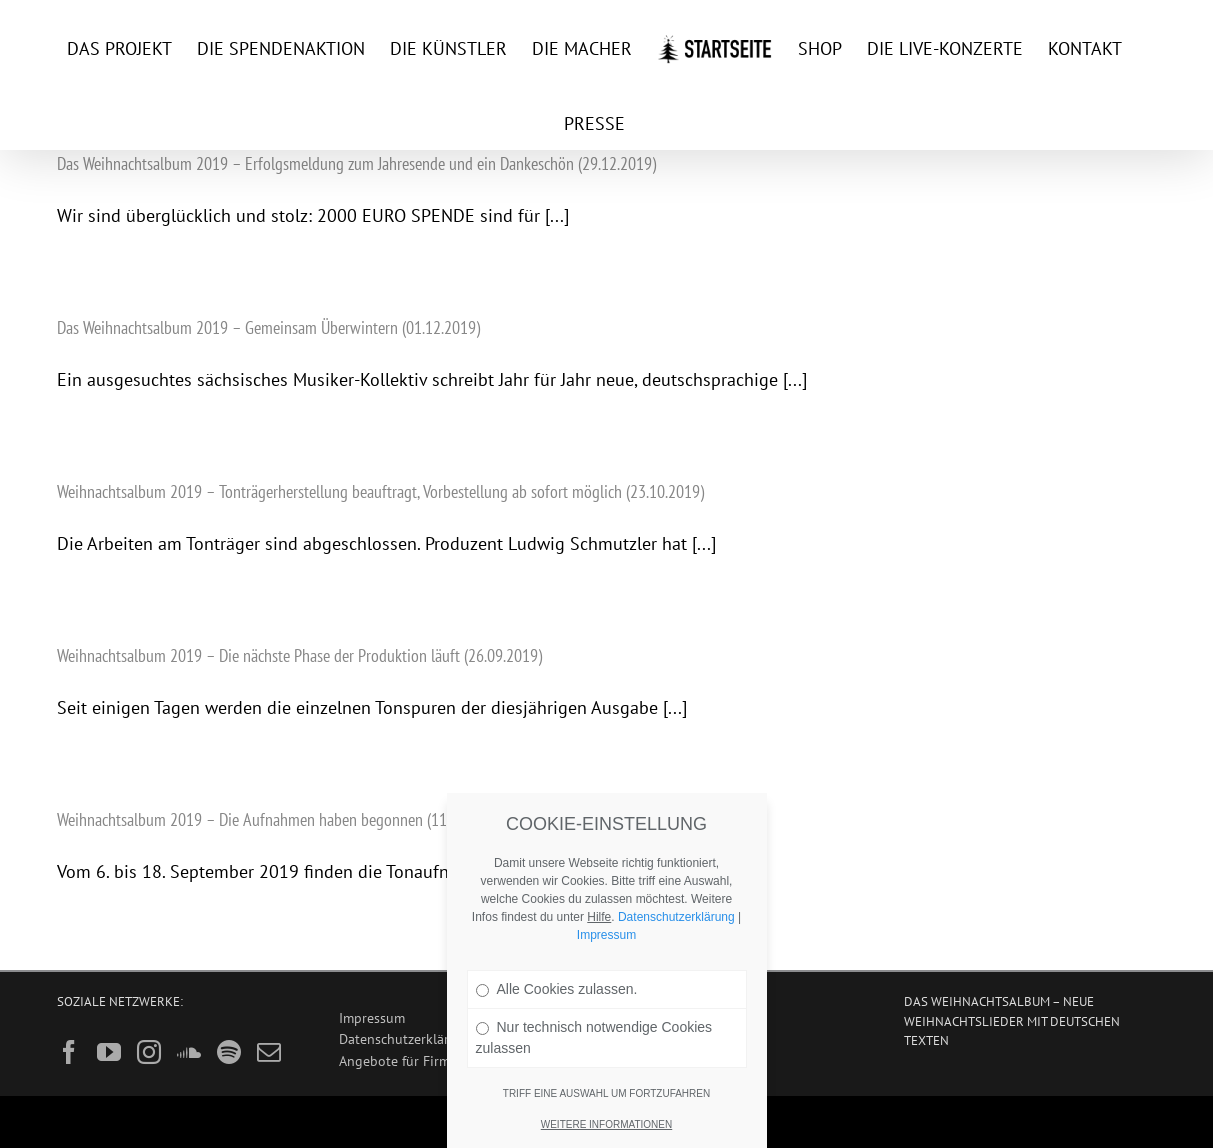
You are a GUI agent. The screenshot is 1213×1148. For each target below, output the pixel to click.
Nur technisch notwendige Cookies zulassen (594, 1037)
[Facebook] (69, 1052)
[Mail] (269, 1052)
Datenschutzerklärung (406, 1038)
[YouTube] (109, 1052)
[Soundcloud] (189, 1052)
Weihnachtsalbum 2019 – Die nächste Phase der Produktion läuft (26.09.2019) (299, 655)
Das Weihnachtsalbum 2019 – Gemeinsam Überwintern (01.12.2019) (268, 327)
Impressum (372, 1017)
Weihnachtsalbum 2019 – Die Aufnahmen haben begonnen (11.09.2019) (281, 819)
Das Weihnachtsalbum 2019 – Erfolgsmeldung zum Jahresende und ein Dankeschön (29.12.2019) (356, 163)
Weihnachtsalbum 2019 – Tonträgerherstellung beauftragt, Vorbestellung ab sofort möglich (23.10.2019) (380, 491)
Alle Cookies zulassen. (557, 989)
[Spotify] (229, 1052)
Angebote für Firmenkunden (425, 1060)
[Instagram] (149, 1052)
